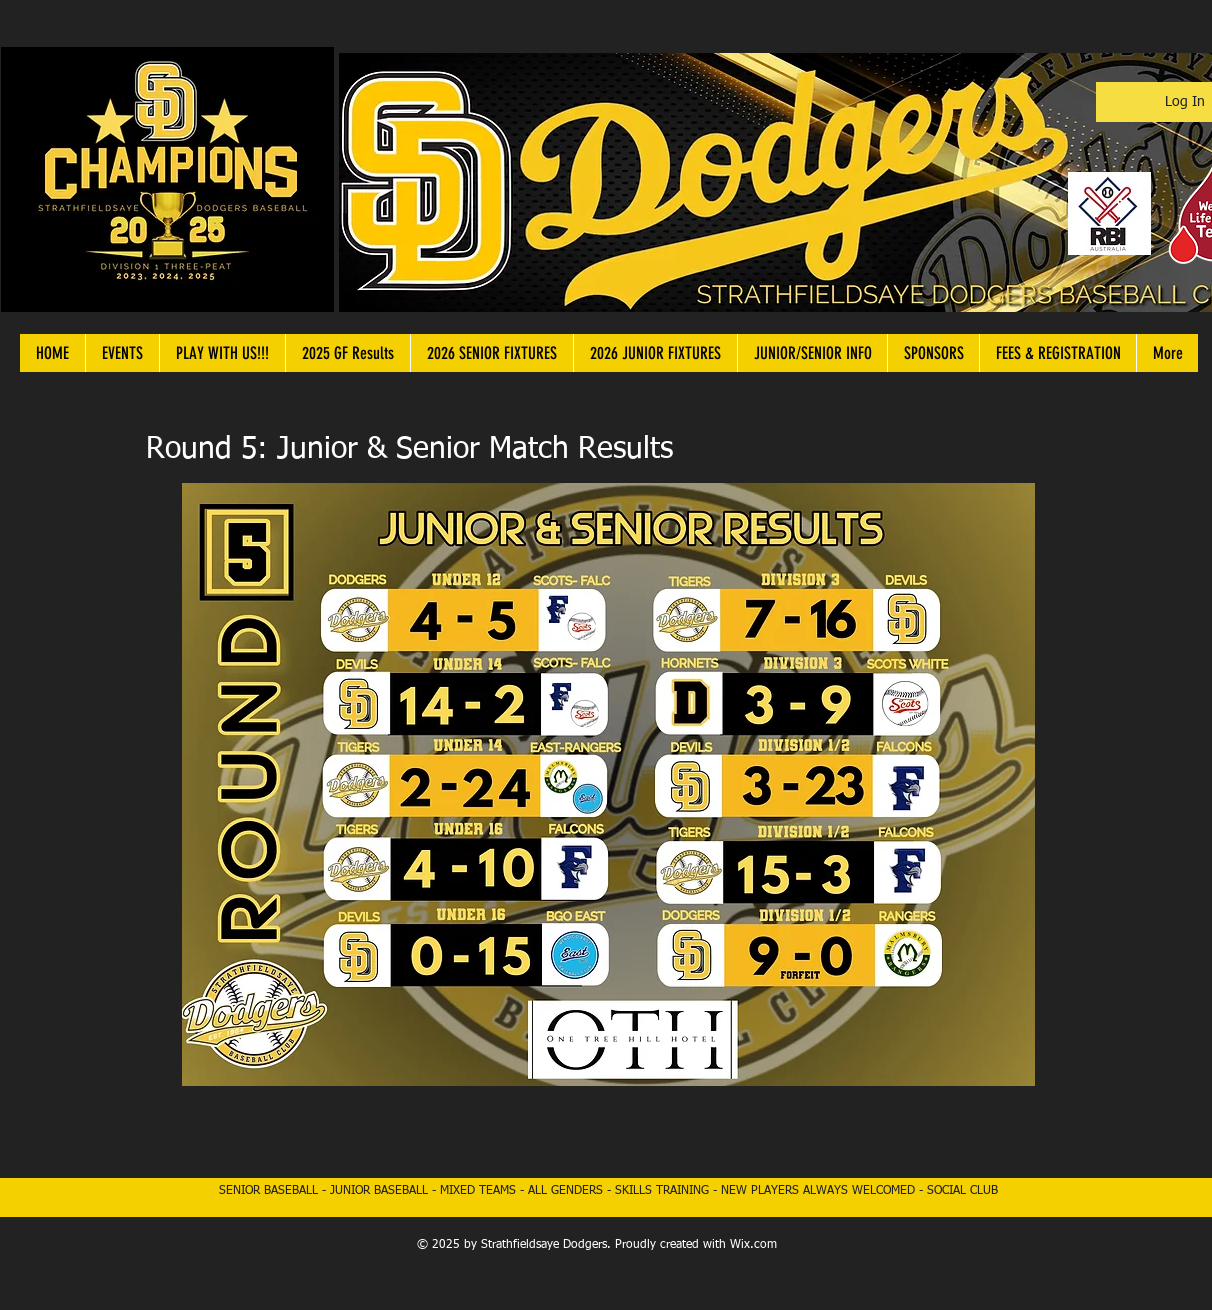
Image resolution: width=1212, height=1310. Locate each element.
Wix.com (753, 1245)
